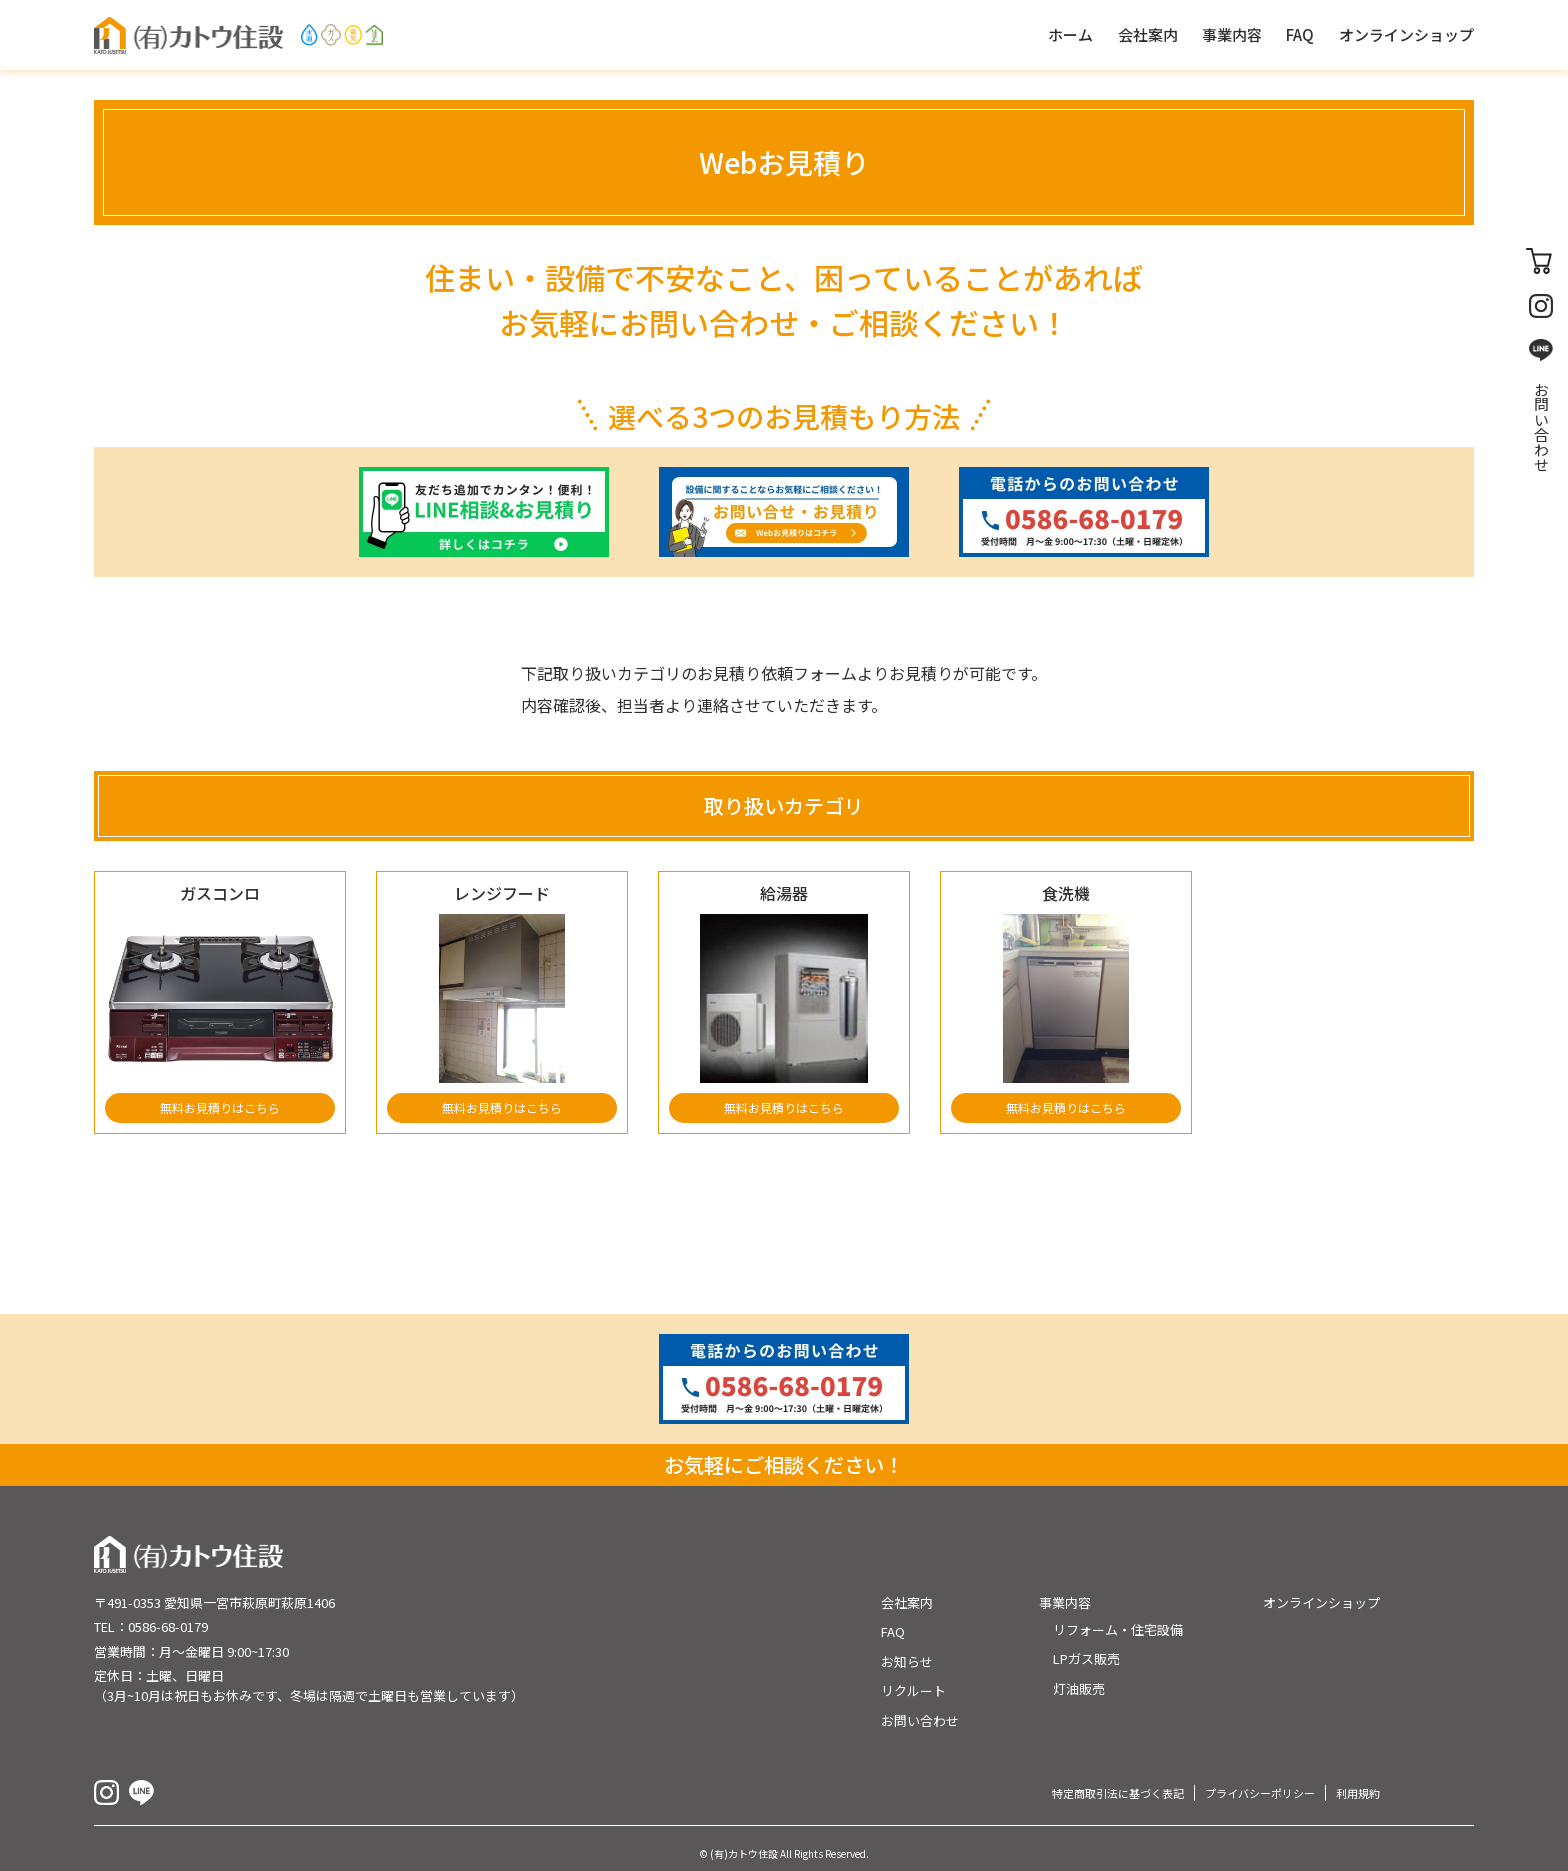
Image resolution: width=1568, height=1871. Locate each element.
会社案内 (907, 1602)
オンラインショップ (1321, 1602)
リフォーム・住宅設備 (1118, 1629)
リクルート (913, 1690)
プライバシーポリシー (1260, 1793)
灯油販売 (1079, 1688)
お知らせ (907, 1661)
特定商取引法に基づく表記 (1118, 1793)
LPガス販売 (1086, 1658)
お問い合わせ (1541, 427)
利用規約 (1358, 1793)
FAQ (893, 1631)
